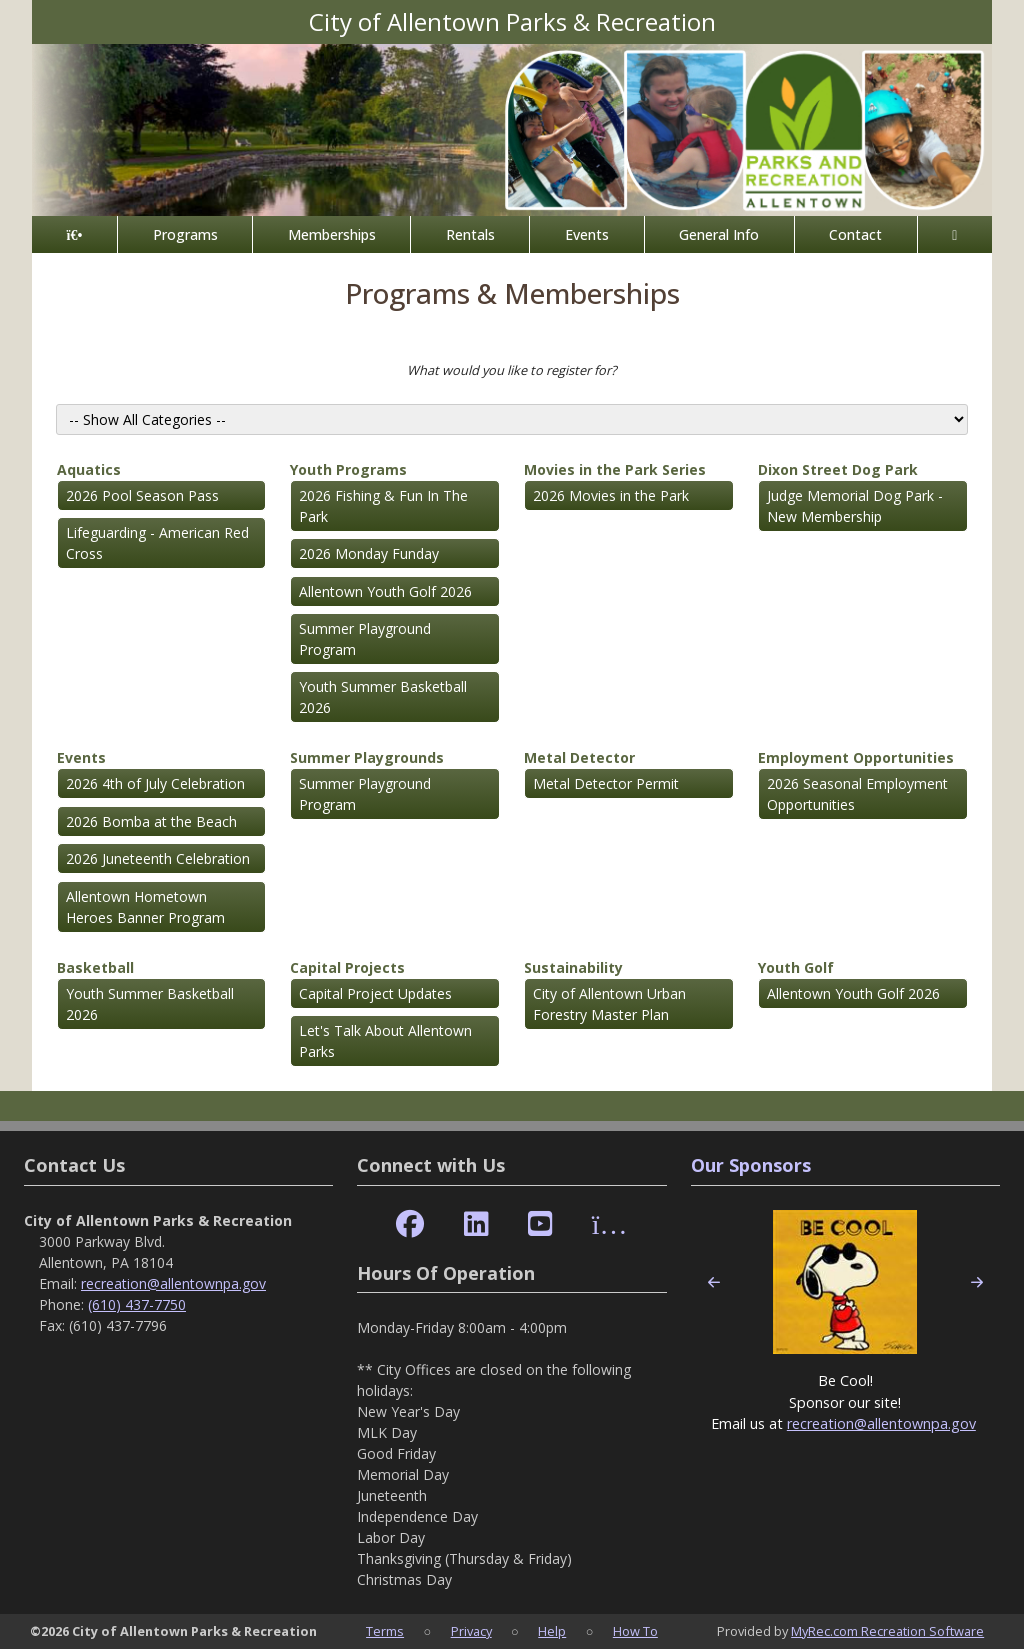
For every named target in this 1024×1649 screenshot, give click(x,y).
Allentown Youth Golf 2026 (385, 591)
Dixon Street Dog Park (838, 469)
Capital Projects (347, 967)
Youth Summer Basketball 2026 (383, 697)
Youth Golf (796, 967)
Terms (385, 1631)
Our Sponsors (751, 1165)
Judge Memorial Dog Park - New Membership (855, 506)
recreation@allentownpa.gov (173, 1283)
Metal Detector (579, 757)
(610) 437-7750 (137, 1304)
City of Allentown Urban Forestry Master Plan (609, 1004)
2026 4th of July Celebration (155, 783)
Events (587, 234)
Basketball (95, 967)
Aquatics (89, 469)
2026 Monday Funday (369, 553)
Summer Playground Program (365, 639)
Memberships (332, 234)
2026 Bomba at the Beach (151, 821)
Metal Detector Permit (606, 783)
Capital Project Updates (375, 993)
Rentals (470, 234)
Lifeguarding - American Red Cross (157, 543)
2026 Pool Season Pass (142, 495)
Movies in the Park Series (615, 469)
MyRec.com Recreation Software (887, 1631)
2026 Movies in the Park (611, 495)
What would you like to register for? (512, 370)
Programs (185, 234)
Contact (855, 234)
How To (635, 1631)
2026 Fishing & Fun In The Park (383, 506)
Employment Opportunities (856, 757)
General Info (719, 234)
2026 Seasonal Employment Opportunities (857, 794)
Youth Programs (348, 469)
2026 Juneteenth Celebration (158, 858)
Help (552, 1631)
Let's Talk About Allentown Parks (385, 1041)
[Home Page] (74, 234)
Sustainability (573, 967)
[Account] (955, 234)
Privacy (471, 1631)
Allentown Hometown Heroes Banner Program (145, 907)
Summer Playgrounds (367, 757)
